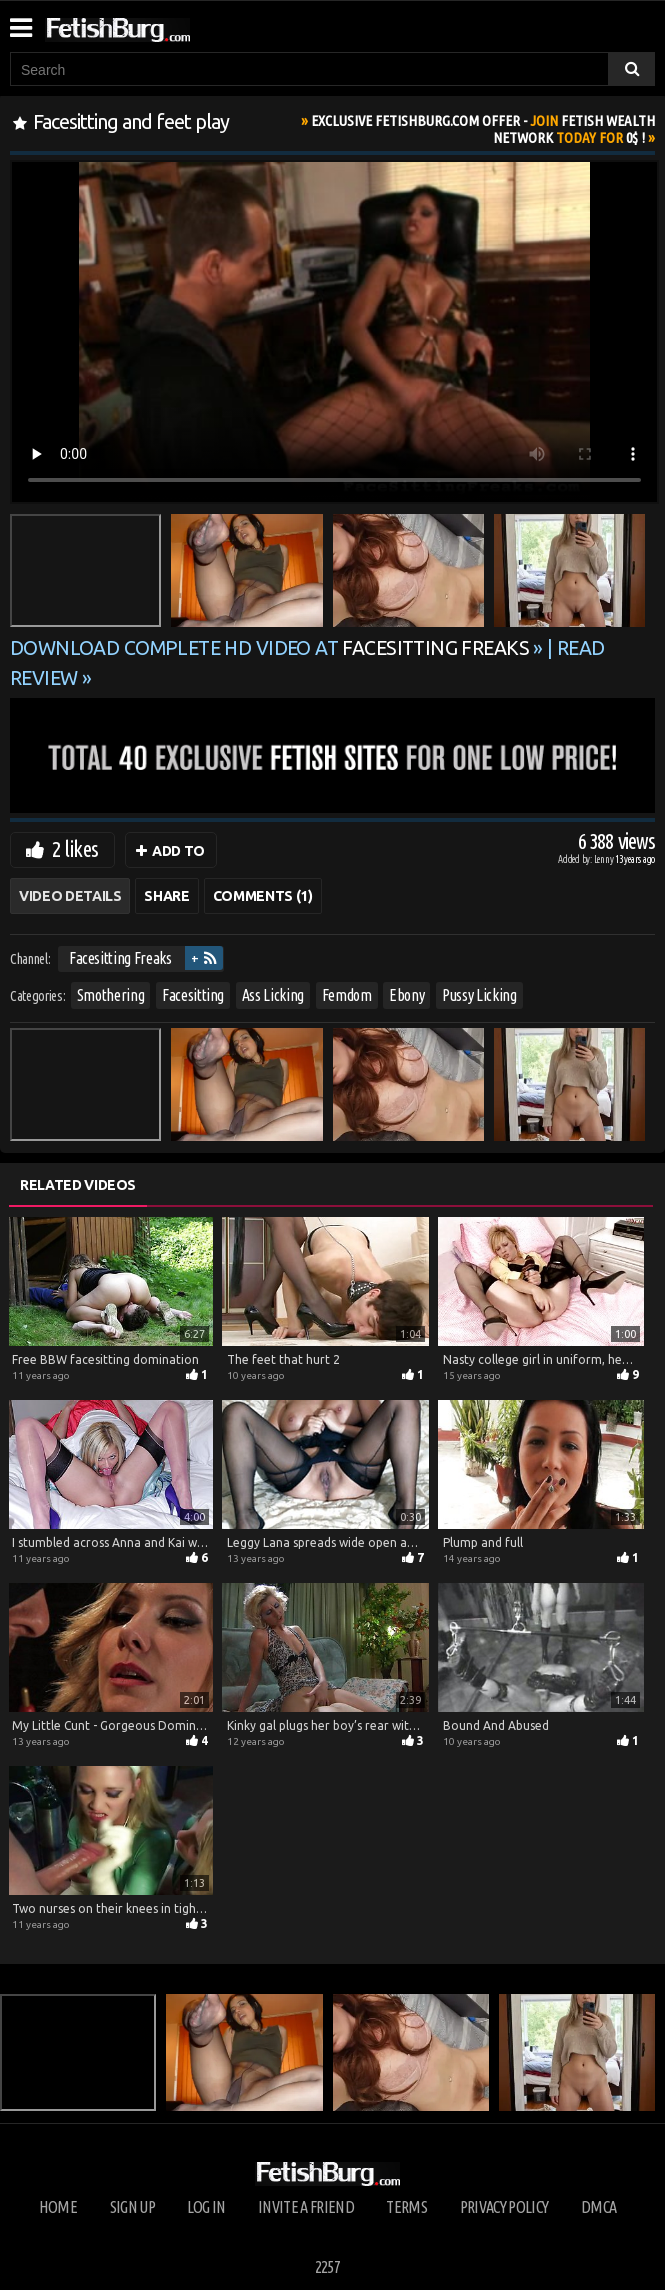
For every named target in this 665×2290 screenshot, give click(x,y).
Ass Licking (273, 995)
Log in (206, 2207)
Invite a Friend (306, 2207)
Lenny (605, 859)
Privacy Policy (504, 2207)
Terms (406, 2207)
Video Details (70, 896)
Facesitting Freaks (120, 958)
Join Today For (483, 129)
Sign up (132, 2207)
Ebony (406, 995)
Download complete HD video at (271, 648)
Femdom (347, 995)
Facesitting (193, 995)
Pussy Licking (479, 995)
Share (166, 896)
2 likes (75, 848)
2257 (327, 2267)
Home (58, 2207)
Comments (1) (263, 896)
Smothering (111, 995)
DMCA (598, 2207)
